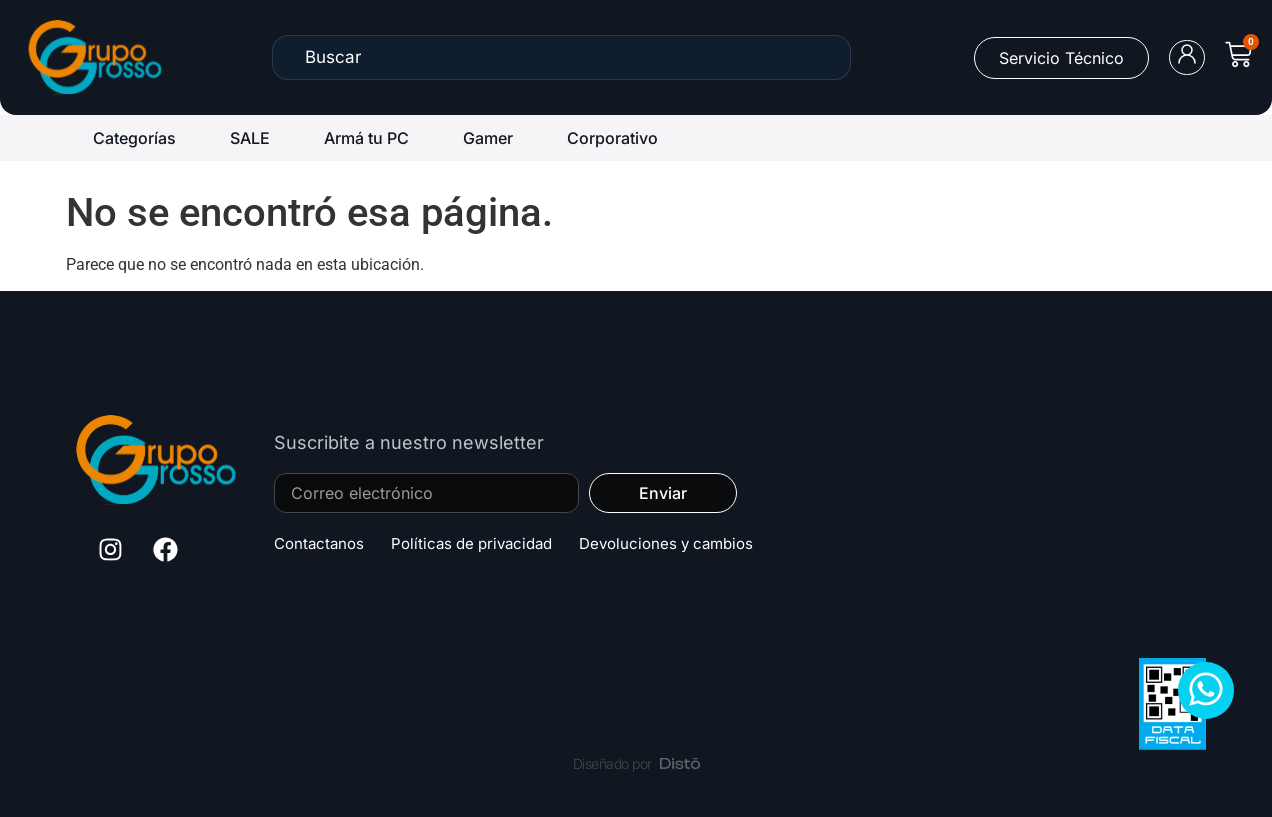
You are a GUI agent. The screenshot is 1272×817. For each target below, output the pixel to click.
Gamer (488, 138)
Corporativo (612, 138)
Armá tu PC (366, 138)
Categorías (134, 138)
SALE (250, 138)
